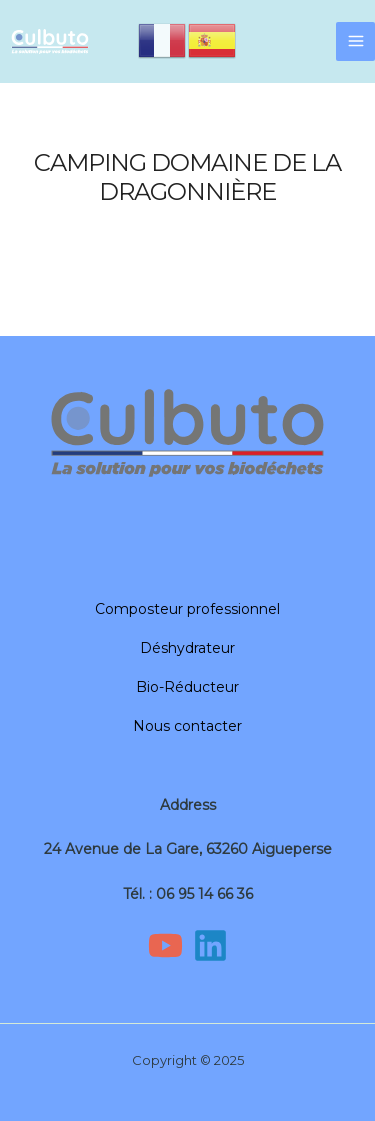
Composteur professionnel (187, 609)
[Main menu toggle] (355, 41)
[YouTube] (165, 945)
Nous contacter (187, 726)
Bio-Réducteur (187, 687)
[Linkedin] (210, 945)
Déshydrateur (187, 648)
